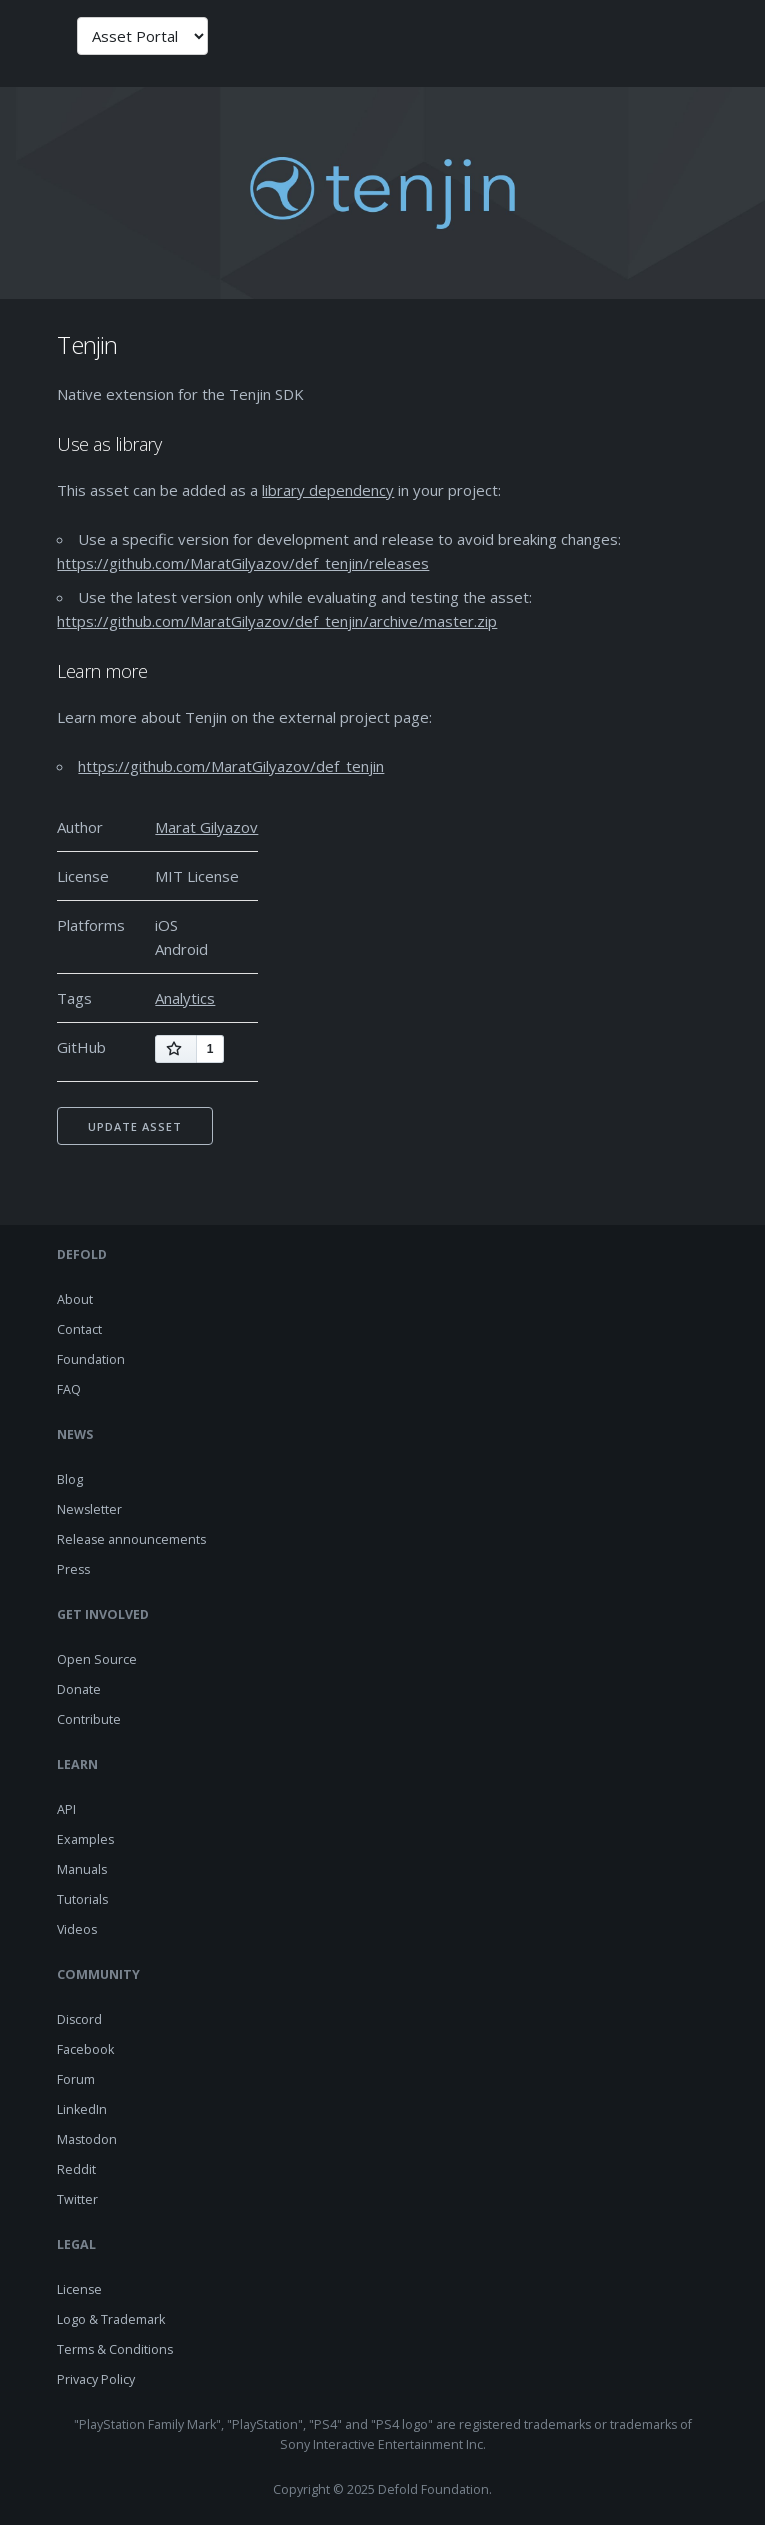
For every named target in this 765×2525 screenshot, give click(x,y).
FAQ (69, 1389)
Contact (79, 1329)
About (75, 1299)
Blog (70, 1479)
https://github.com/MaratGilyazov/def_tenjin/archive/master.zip (277, 621)
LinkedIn (82, 2109)
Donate (79, 1689)
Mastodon (87, 2139)
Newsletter (89, 1509)
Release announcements (131, 1539)
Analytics (185, 998)
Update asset (135, 1126)
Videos (77, 1929)
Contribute (89, 1719)
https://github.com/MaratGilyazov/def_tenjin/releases (243, 563)
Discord (79, 2019)
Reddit (76, 2169)
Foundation (91, 1359)
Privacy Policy (96, 2379)
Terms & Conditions (115, 2349)
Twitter (77, 2199)
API (66, 1809)
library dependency (328, 490)
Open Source (97, 1659)
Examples (85, 1839)
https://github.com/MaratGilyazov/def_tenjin (231, 766)
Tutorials (82, 1899)
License (79, 2289)
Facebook (85, 2049)
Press (73, 1569)
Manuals (82, 1869)
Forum (76, 2079)
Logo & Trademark (111, 2319)
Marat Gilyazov (206, 827)
